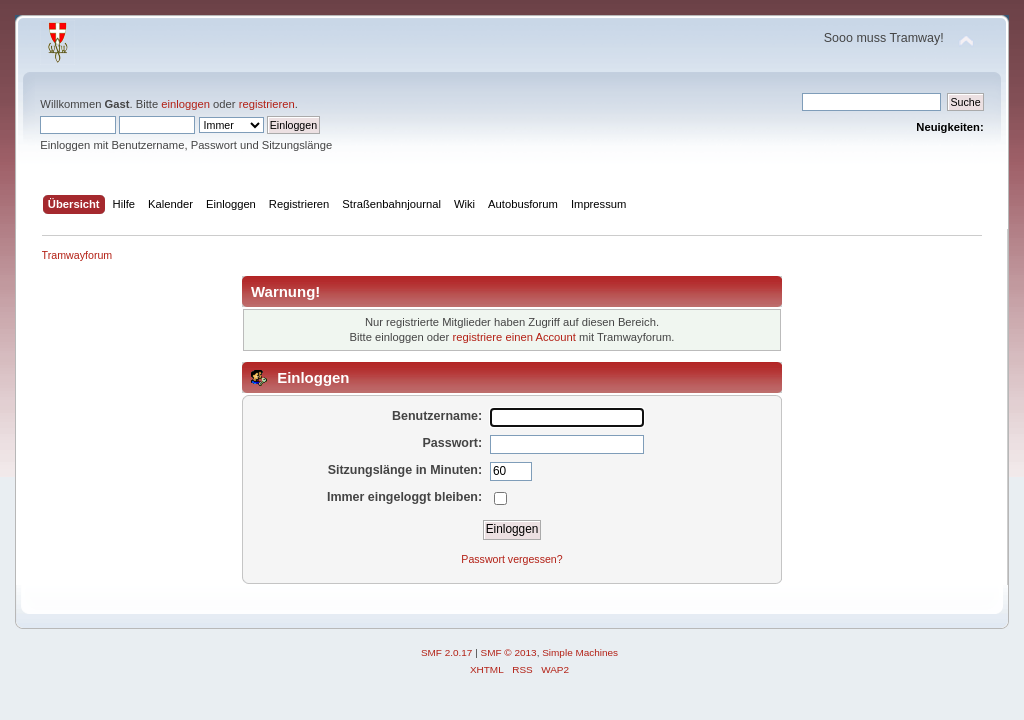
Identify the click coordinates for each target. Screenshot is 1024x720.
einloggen (185, 104)
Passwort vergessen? (511, 559)
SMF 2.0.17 (447, 652)
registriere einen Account (513, 337)
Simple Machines (580, 652)
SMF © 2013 (509, 652)
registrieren (267, 104)
